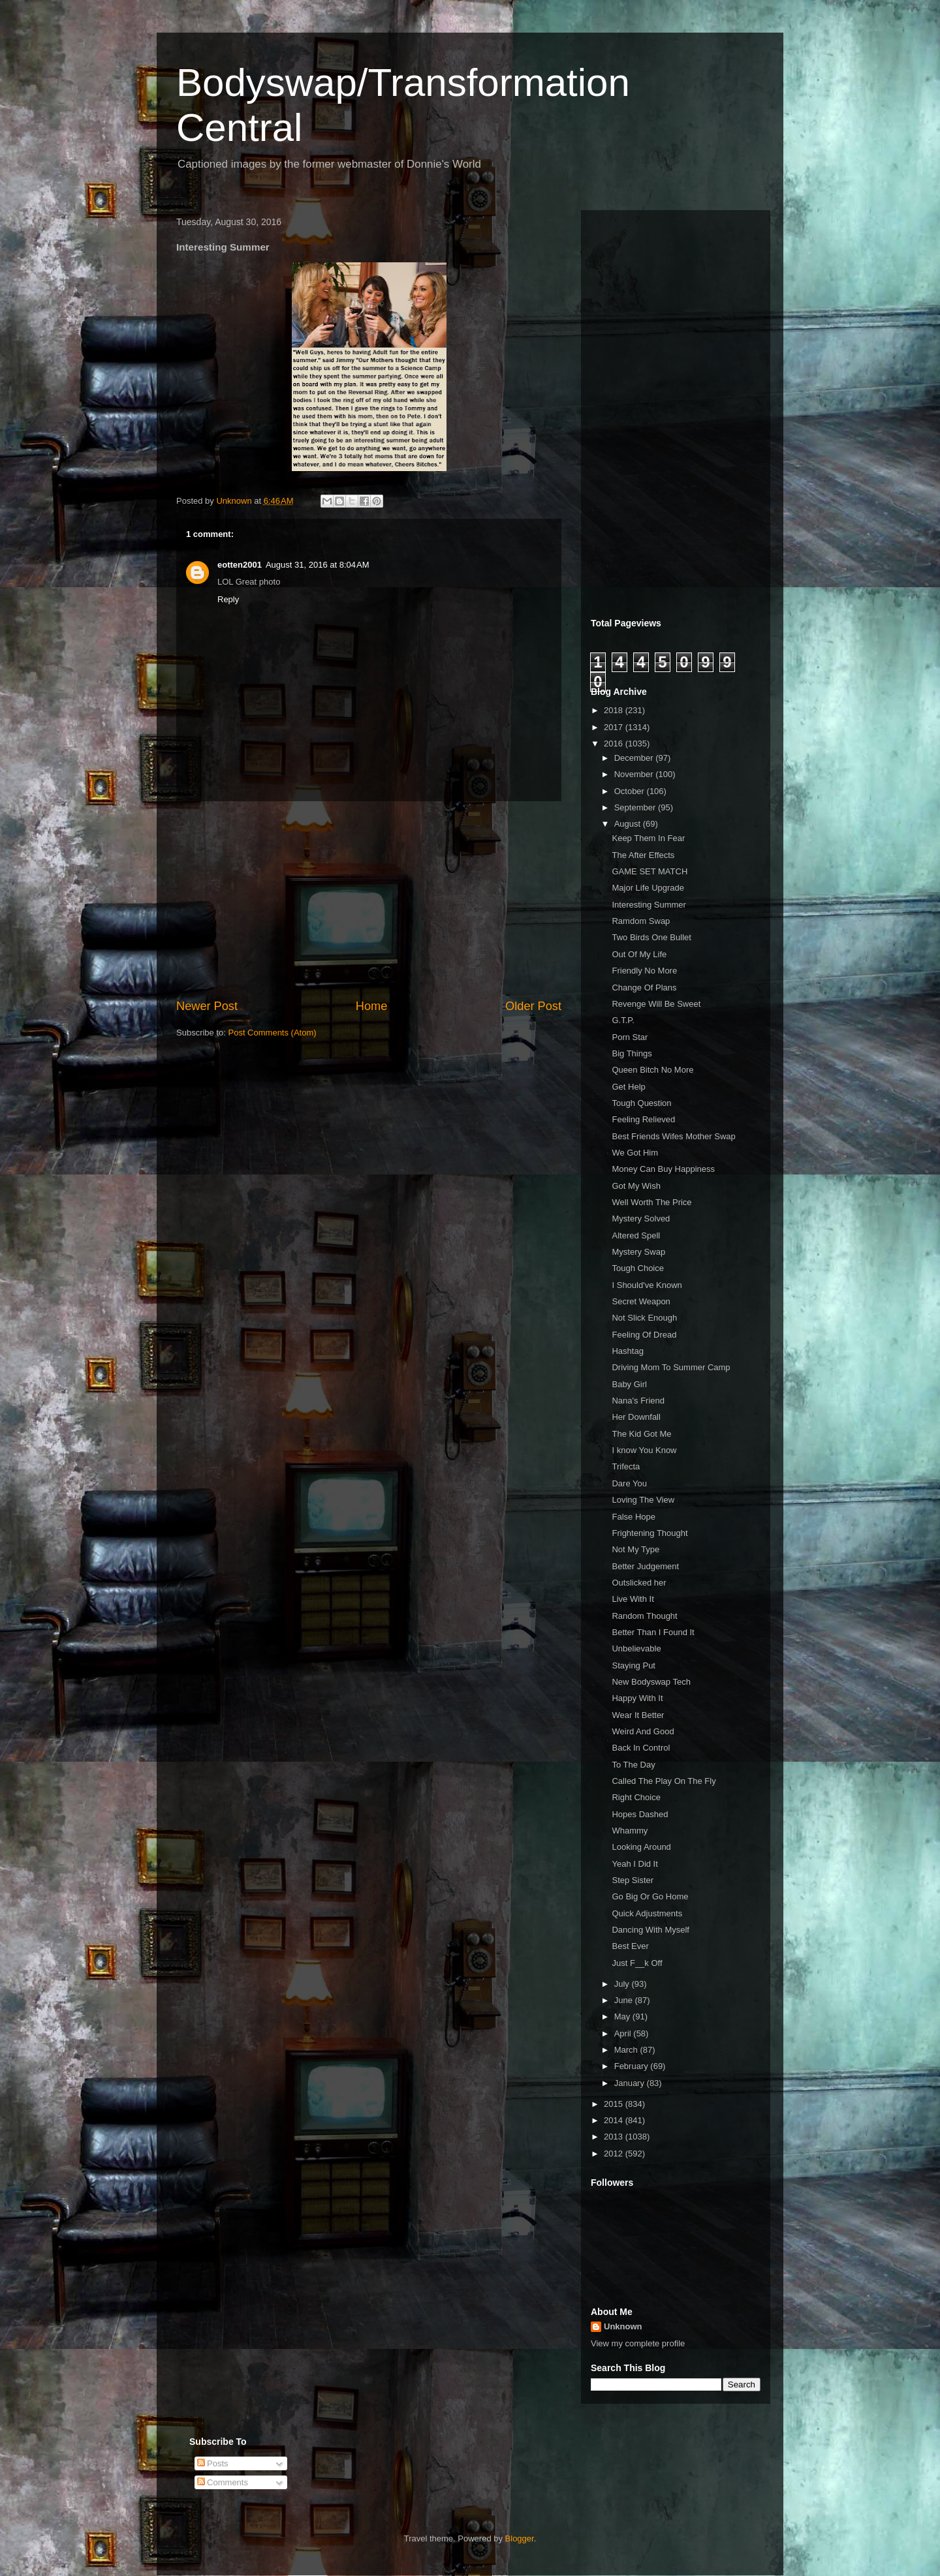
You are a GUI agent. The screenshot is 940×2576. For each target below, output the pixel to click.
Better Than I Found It (653, 1632)
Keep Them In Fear (648, 838)
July (623, 1984)
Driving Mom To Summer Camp (671, 1367)
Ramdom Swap (641, 921)
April (624, 2033)
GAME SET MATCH (649, 871)
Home (372, 1006)
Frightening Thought (649, 1533)
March (627, 2050)
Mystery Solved (641, 1218)
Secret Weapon (641, 1301)
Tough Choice (638, 1268)
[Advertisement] (369, 899)
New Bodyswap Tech (651, 1682)
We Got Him (635, 1153)
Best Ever (630, 1946)
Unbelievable (636, 1648)
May (623, 2016)
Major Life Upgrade (648, 888)
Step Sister (632, 1880)
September (636, 807)
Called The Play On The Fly (663, 1781)
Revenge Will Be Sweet (656, 1004)
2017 (614, 727)
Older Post (533, 1006)
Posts (212, 2463)
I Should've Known (647, 1285)
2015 (614, 2104)
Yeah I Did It (634, 1864)
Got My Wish (636, 1186)
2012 (614, 2153)
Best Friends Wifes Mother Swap (673, 1136)
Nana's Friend (638, 1400)
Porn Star (630, 1037)
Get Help (628, 1087)
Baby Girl (629, 1384)
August (628, 824)
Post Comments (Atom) (272, 1032)
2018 (614, 710)
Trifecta (626, 1466)
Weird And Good (643, 1731)
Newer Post (207, 1006)
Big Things (631, 1053)
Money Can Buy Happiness (663, 1169)
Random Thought (644, 1616)
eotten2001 (239, 565)
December (635, 758)
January (630, 2083)
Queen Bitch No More (652, 1070)
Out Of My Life (639, 954)
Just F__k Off (637, 1963)
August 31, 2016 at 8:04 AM (317, 565)
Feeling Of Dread (644, 1335)
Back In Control (641, 1748)
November (635, 774)
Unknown (623, 2326)
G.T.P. (623, 1020)
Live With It (632, 1599)
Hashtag (627, 1351)
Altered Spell (636, 1235)
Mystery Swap (638, 1252)
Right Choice (636, 1797)
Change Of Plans (644, 987)
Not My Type (635, 1549)
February (632, 2066)
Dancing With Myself (650, 1930)
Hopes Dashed (640, 1814)
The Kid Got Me (641, 1434)
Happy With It (637, 1698)
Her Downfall (636, 1417)
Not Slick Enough (644, 1318)
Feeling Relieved (643, 1119)
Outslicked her (639, 1582)
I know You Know (644, 1450)
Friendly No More (644, 970)
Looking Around (641, 1847)
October (630, 791)
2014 (614, 2120)
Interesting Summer (648, 905)
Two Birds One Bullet (651, 937)
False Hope (633, 1517)
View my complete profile (638, 2343)
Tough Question (641, 1103)
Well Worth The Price (651, 1202)
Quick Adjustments (647, 1913)
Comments (222, 2482)
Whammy (630, 1830)
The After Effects (643, 855)
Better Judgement (645, 1566)
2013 (614, 2136)
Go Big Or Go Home (650, 1896)
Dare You (629, 1483)
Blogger (519, 2538)
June (624, 2000)
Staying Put (633, 1665)
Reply (228, 599)
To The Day (633, 1765)
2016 (614, 743)
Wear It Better (638, 1715)
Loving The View (643, 1500)
